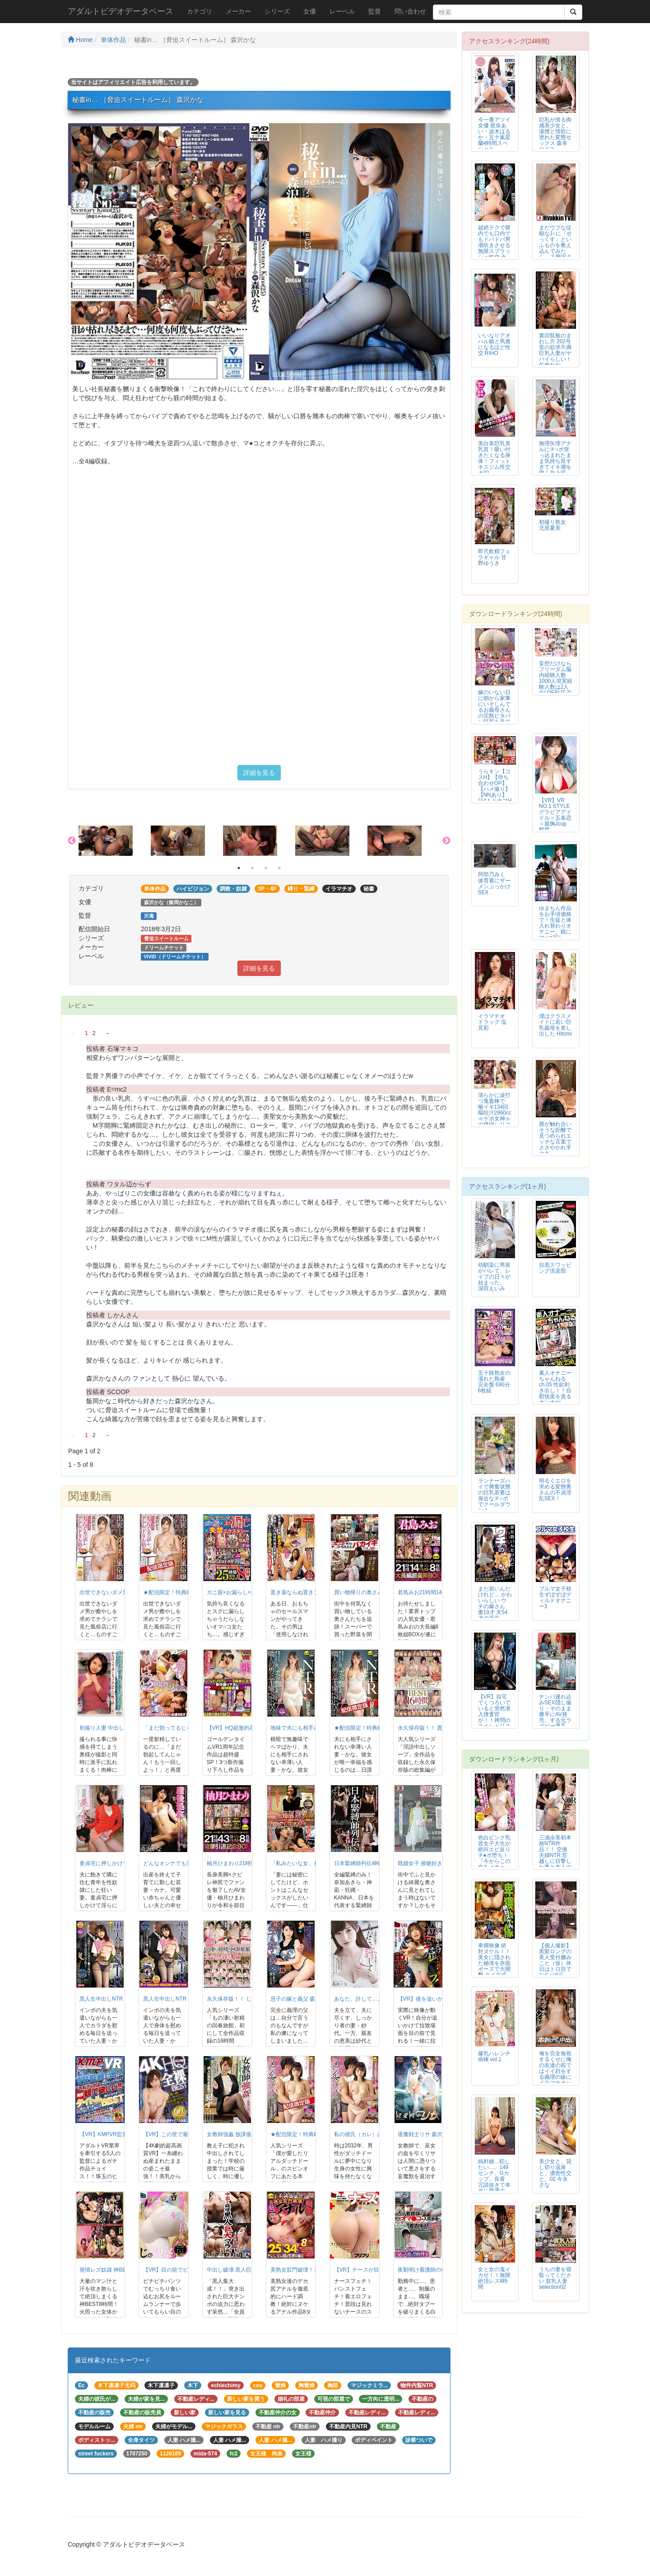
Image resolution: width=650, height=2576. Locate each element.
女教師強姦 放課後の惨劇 (237, 2134)
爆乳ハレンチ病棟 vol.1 (494, 2056)
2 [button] (252, 868)
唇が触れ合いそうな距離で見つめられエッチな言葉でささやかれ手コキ (555, 1139)
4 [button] (279, 868)
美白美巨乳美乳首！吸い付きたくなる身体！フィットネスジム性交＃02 (494, 458)
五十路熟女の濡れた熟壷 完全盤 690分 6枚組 (494, 1382)
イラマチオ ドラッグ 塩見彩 (492, 1022)
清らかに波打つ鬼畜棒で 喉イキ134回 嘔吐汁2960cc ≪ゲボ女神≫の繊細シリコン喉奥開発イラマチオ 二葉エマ (494, 1119)
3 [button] (265, 868)
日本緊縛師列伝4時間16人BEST (372, 1863)
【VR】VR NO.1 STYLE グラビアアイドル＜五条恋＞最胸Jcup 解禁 (555, 815)
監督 (374, 11)
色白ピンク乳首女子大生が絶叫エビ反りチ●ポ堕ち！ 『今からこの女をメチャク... (494, 1855)
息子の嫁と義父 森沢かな (300, 1999)
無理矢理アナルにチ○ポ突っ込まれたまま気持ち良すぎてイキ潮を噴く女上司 (555, 458)
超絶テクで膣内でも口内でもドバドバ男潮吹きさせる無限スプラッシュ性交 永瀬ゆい (494, 245)
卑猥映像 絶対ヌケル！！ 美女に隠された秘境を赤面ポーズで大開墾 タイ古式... (494, 1960)
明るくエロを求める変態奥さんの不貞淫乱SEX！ (555, 1490)
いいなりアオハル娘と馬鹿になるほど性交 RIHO (494, 344)
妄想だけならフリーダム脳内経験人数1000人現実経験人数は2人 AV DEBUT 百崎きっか (555, 681)
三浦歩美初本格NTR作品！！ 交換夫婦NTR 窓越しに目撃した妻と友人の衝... (555, 1855)
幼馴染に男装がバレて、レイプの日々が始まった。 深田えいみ (494, 1277)
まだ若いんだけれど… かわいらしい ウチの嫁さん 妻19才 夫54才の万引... (495, 1603)
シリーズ (277, 11)
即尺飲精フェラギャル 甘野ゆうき (494, 557)
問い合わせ (410, 11)
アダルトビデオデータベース (120, 11)
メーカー (238, 11)
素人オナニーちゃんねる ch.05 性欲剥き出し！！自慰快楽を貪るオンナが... (555, 1387)
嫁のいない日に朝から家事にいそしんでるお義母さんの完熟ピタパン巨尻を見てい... (494, 710)
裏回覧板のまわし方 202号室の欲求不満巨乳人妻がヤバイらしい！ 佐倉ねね (555, 350)
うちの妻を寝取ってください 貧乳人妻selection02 (555, 2278)
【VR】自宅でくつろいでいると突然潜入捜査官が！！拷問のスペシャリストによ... (494, 1715)
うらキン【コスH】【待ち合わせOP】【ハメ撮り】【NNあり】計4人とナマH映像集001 (495, 789)
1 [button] (238, 868)
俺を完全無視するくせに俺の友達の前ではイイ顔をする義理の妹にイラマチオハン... (555, 2071)
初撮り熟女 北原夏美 (552, 525)
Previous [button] (71, 840)
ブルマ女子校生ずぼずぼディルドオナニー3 (555, 1598)
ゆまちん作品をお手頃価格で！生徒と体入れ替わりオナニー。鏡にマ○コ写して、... (555, 926)
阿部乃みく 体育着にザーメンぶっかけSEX (494, 883)
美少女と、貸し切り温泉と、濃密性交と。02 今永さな (555, 2173)
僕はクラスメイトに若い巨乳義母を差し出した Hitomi (555, 1025)
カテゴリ (199, 11)
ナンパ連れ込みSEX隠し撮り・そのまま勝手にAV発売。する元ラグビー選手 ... (555, 1711)
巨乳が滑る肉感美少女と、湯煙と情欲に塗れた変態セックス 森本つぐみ (555, 134)
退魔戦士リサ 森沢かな (425, 2134)
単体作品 (113, 39)
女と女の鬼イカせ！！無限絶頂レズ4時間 (494, 2278)
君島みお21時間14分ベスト (431, 1592)
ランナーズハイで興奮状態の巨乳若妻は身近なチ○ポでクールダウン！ (494, 1495)
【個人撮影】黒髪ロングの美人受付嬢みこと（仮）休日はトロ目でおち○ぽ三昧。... (555, 1963)
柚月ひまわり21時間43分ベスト (245, 1863)
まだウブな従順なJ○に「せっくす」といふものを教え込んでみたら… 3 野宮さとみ (555, 245)
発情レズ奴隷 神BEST (106, 2270)
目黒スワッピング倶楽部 (555, 1268)
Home (80, 39)
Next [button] (446, 840)
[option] (115, 841)
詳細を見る (259, 772)
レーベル (342, 11)
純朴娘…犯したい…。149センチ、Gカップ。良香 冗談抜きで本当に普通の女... (494, 2179)
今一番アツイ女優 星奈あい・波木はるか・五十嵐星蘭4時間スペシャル (494, 134)
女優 (309, 11)
